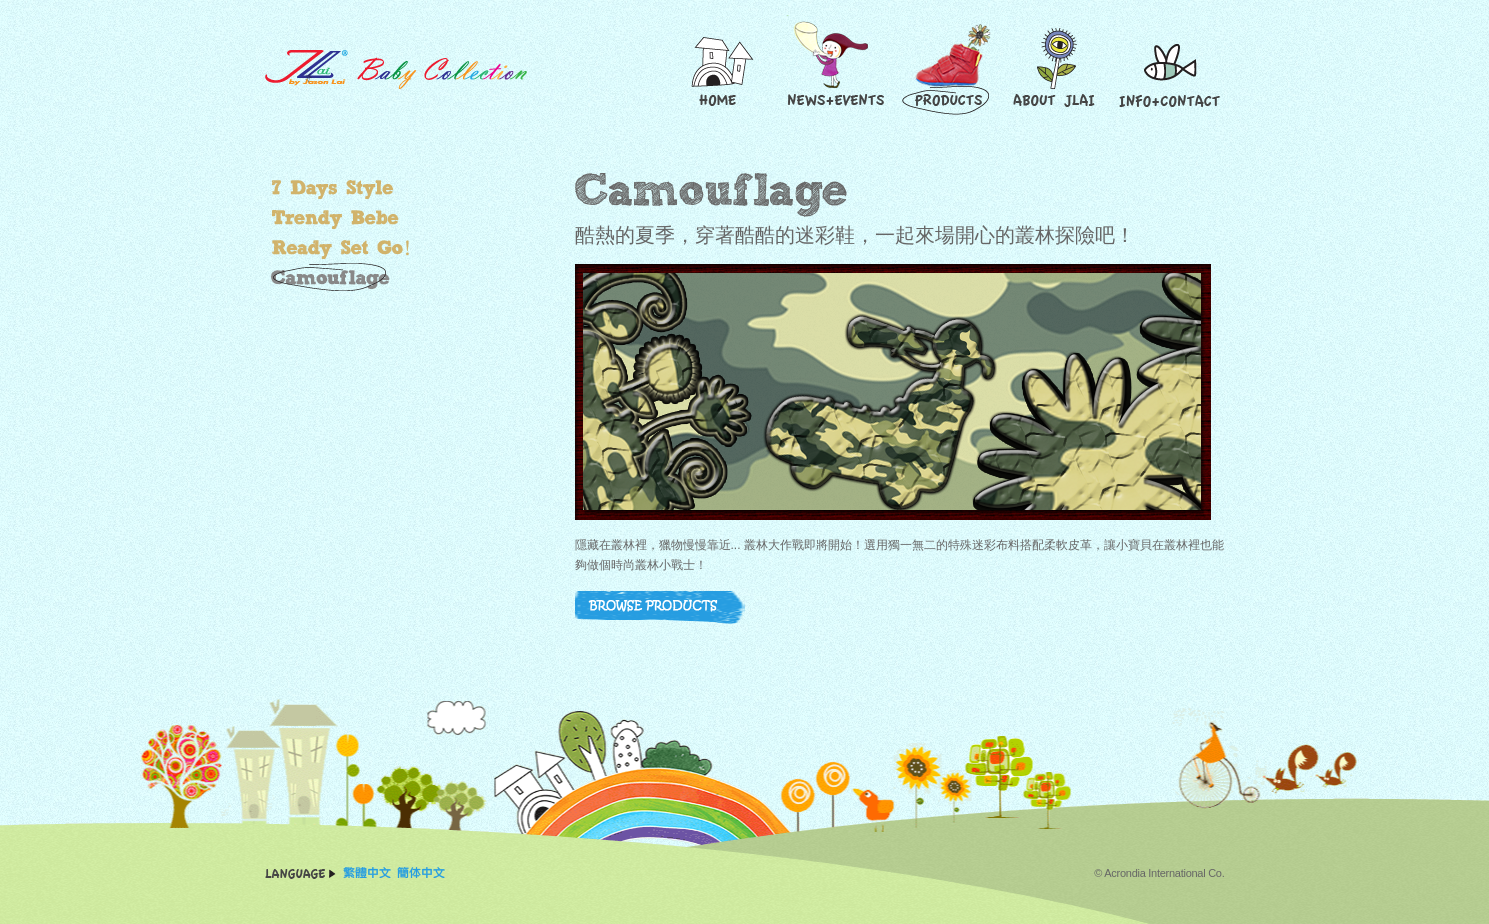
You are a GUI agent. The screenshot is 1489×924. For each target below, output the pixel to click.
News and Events (833, 69)
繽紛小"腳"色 (380, 188)
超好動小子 (380, 248)
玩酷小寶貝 (380, 218)
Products (949, 69)
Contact (1170, 69)
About (1057, 69)
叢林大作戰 (380, 278)
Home (720, 69)
